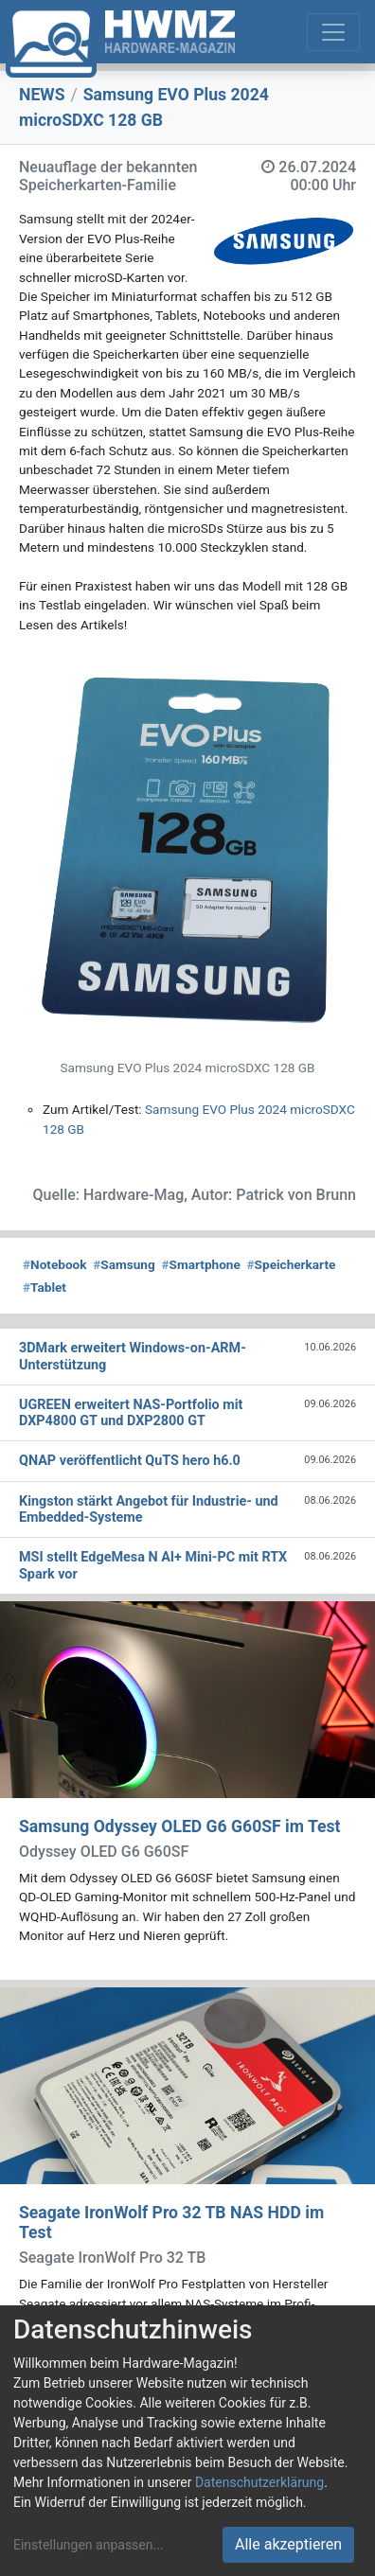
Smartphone (201, 1264)
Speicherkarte (291, 1264)
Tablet (44, 1287)
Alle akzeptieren (288, 2544)
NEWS (42, 94)
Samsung (123, 1264)
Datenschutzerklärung (259, 2482)
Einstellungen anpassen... (88, 2544)
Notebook (55, 1264)
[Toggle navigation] (333, 32)
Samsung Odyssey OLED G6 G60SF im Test (180, 1826)
